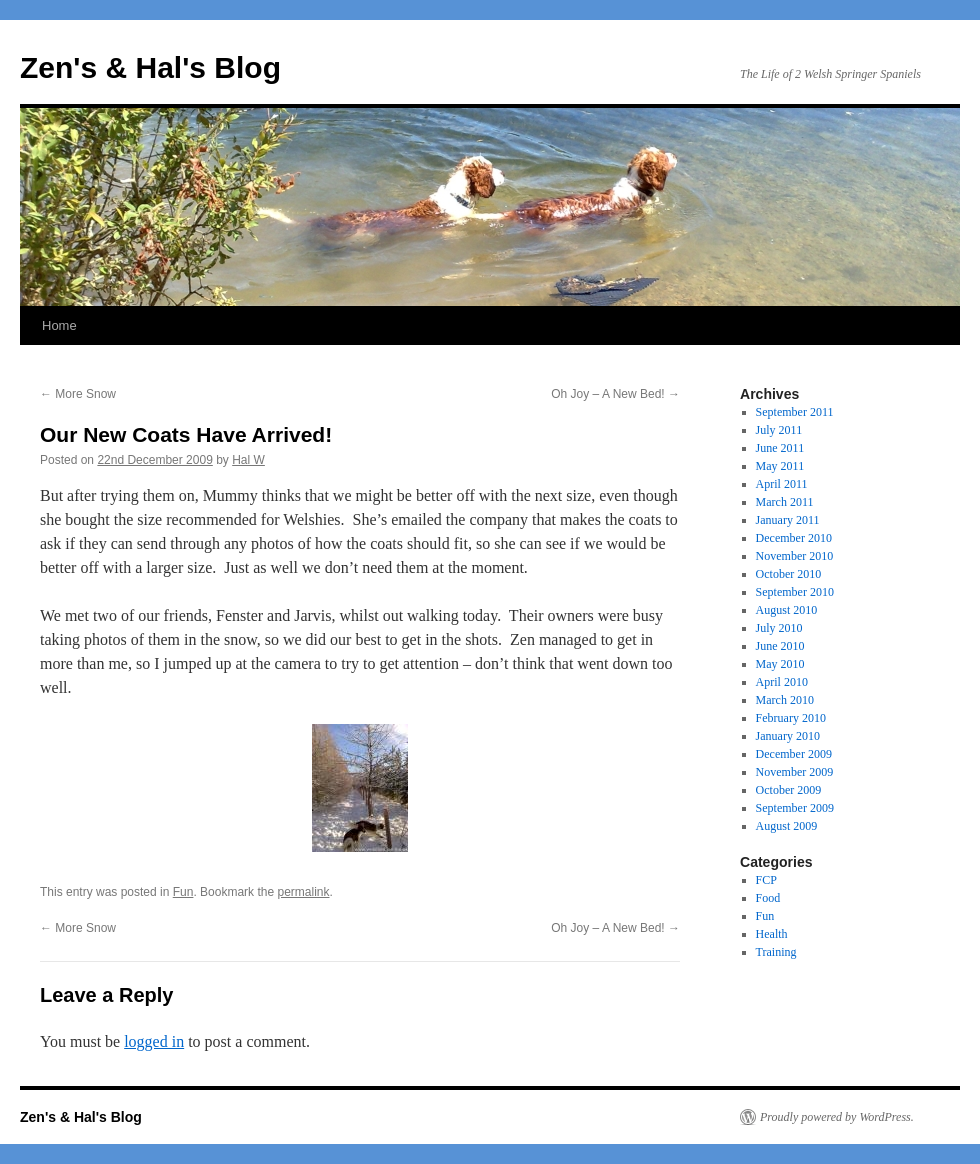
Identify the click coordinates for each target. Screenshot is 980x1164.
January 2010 (788, 736)
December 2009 (794, 754)
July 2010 (779, 628)
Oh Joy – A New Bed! (615, 394)
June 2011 (780, 448)
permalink (303, 892)
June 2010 (780, 646)
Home (59, 325)
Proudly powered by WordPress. (837, 1117)
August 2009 (787, 826)
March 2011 (785, 502)
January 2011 (788, 520)
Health (772, 934)
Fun (183, 892)
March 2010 (785, 700)
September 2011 (795, 412)
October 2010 (789, 574)
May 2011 (780, 466)
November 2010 (795, 556)
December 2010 (794, 538)
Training (776, 952)
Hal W (248, 460)
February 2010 (791, 718)
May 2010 (780, 664)
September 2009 (795, 808)
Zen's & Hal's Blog (150, 67)
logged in (154, 1041)
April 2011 (782, 484)
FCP (766, 880)
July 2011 (779, 430)
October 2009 (789, 790)
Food (768, 898)
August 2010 (787, 610)
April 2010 (782, 682)
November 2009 (795, 772)
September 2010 (795, 592)
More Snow (78, 394)
